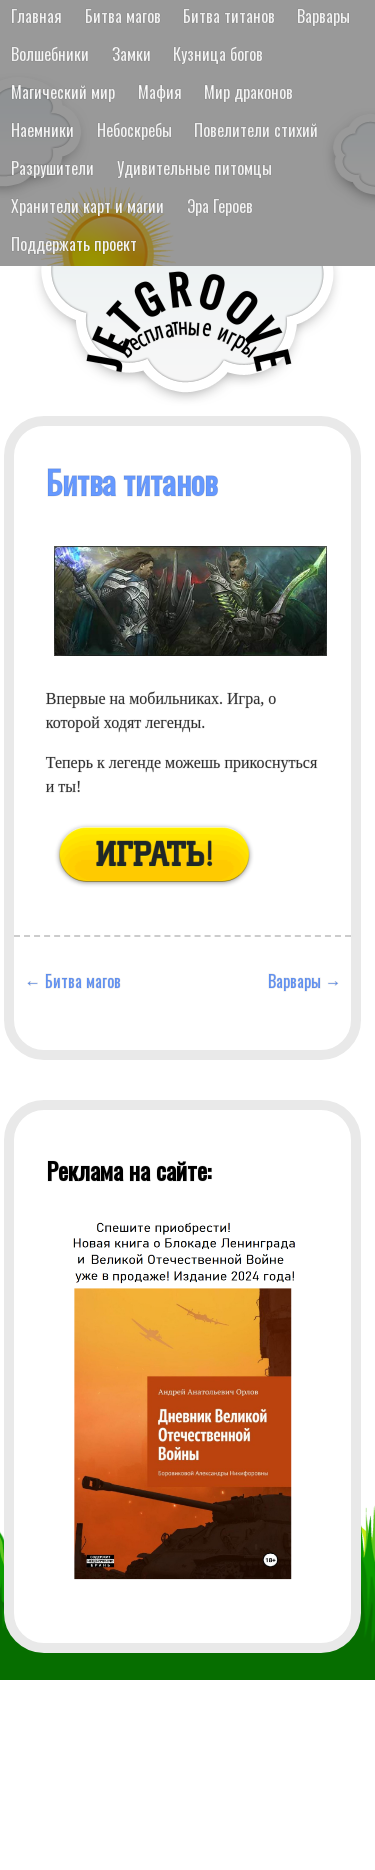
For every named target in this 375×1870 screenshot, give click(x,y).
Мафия (160, 92)
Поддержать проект (74, 244)
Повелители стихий (256, 130)
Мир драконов (248, 92)
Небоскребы (134, 130)
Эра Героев (220, 206)
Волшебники (50, 54)
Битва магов (123, 16)
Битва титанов (229, 16)
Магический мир (63, 92)
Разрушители (52, 168)
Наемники (42, 130)
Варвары (323, 16)
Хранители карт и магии (87, 206)
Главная (36, 16)
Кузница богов (218, 54)
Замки (131, 54)
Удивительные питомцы (194, 168)
